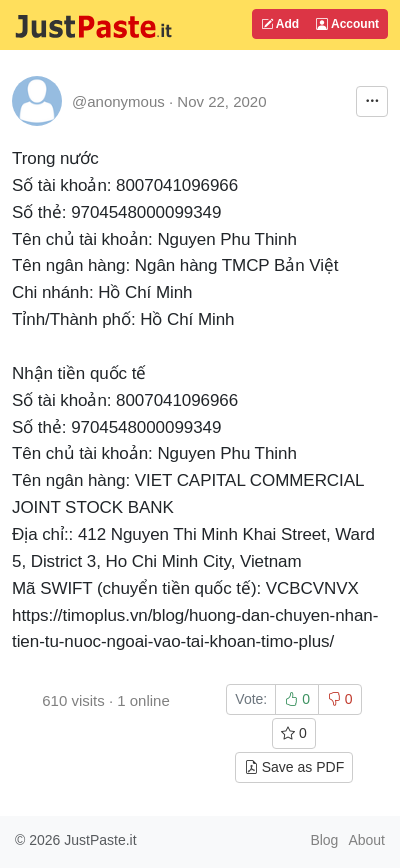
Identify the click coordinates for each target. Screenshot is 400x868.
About (366, 840)
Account (347, 24)
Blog (324, 840)
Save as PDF (294, 767)
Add (280, 24)
